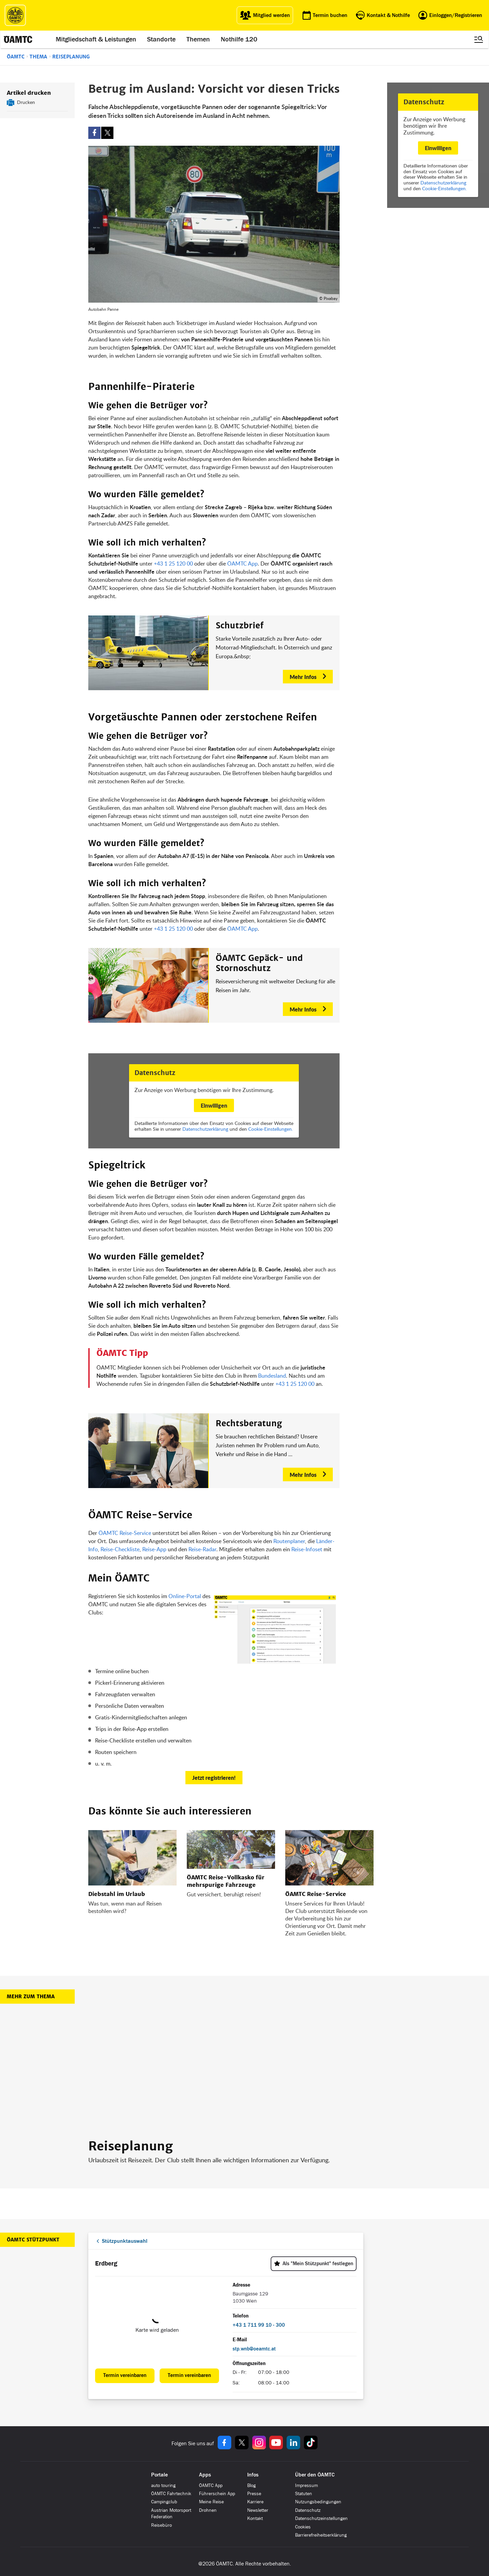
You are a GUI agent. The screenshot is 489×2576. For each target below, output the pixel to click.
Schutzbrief (240, 626)
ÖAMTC (15, 57)
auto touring (163, 2485)
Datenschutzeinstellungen (321, 2518)
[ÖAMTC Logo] (15, 15)
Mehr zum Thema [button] (31, 1996)
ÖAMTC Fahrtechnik (171, 2493)
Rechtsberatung (249, 1423)
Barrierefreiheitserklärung (321, 2535)
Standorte (161, 39)
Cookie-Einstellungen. (444, 188)
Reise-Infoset (306, 1549)
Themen (198, 39)
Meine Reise (211, 2501)
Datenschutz (308, 2510)
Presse (254, 2493)
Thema (38, 57)
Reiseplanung (71, 57)
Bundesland (272, 1375)
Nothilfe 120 (239, 39)
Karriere (255, 2501)
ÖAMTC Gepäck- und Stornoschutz (259, 963)
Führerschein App (217, 2493)
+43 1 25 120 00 (173, 563)
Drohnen (208, 2510)
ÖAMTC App (242, 563)
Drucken (26, 102)
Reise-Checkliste (120, 1549)
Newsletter (257, 2510)
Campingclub (164, 2501)
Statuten (303, 2493)
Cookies (303, 2526)
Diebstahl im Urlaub (116, 1894)
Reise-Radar (202, 1549)
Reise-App (154, 1549)
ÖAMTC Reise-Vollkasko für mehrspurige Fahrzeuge (226, 1881)
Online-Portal (184, 1596)
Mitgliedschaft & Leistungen (96, 39)
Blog (251, 2485)
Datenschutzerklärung (443, 182)
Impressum (306, 2485)
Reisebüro (161, 2525)
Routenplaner (289, 1541)
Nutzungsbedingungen (318, 2501)
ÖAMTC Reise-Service (124, 1533)
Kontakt (255, 2518)
